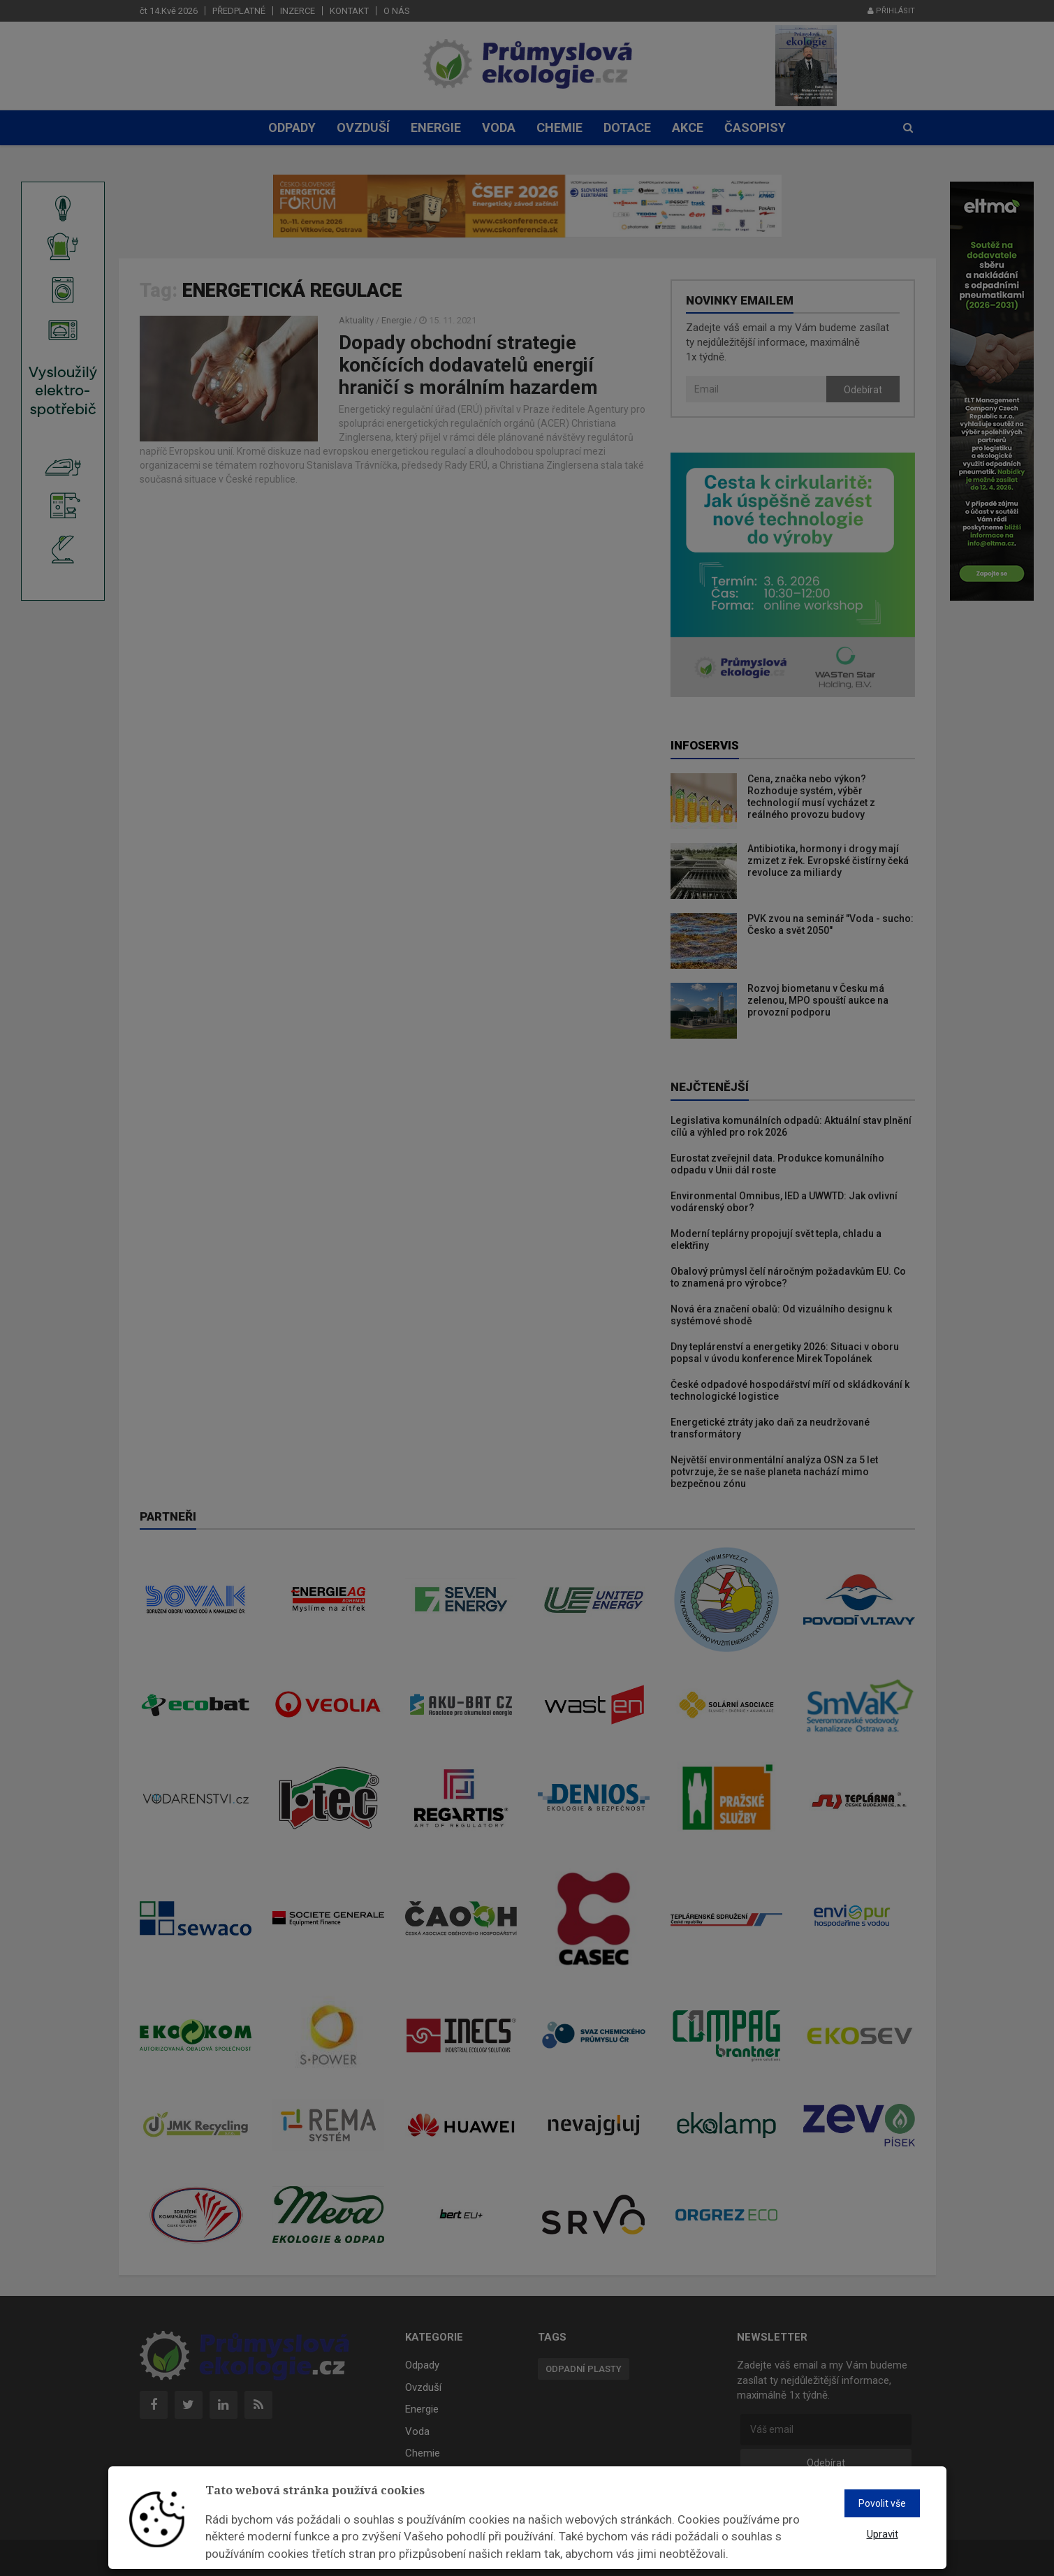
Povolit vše (882, 2503)
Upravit (882, 2534)
